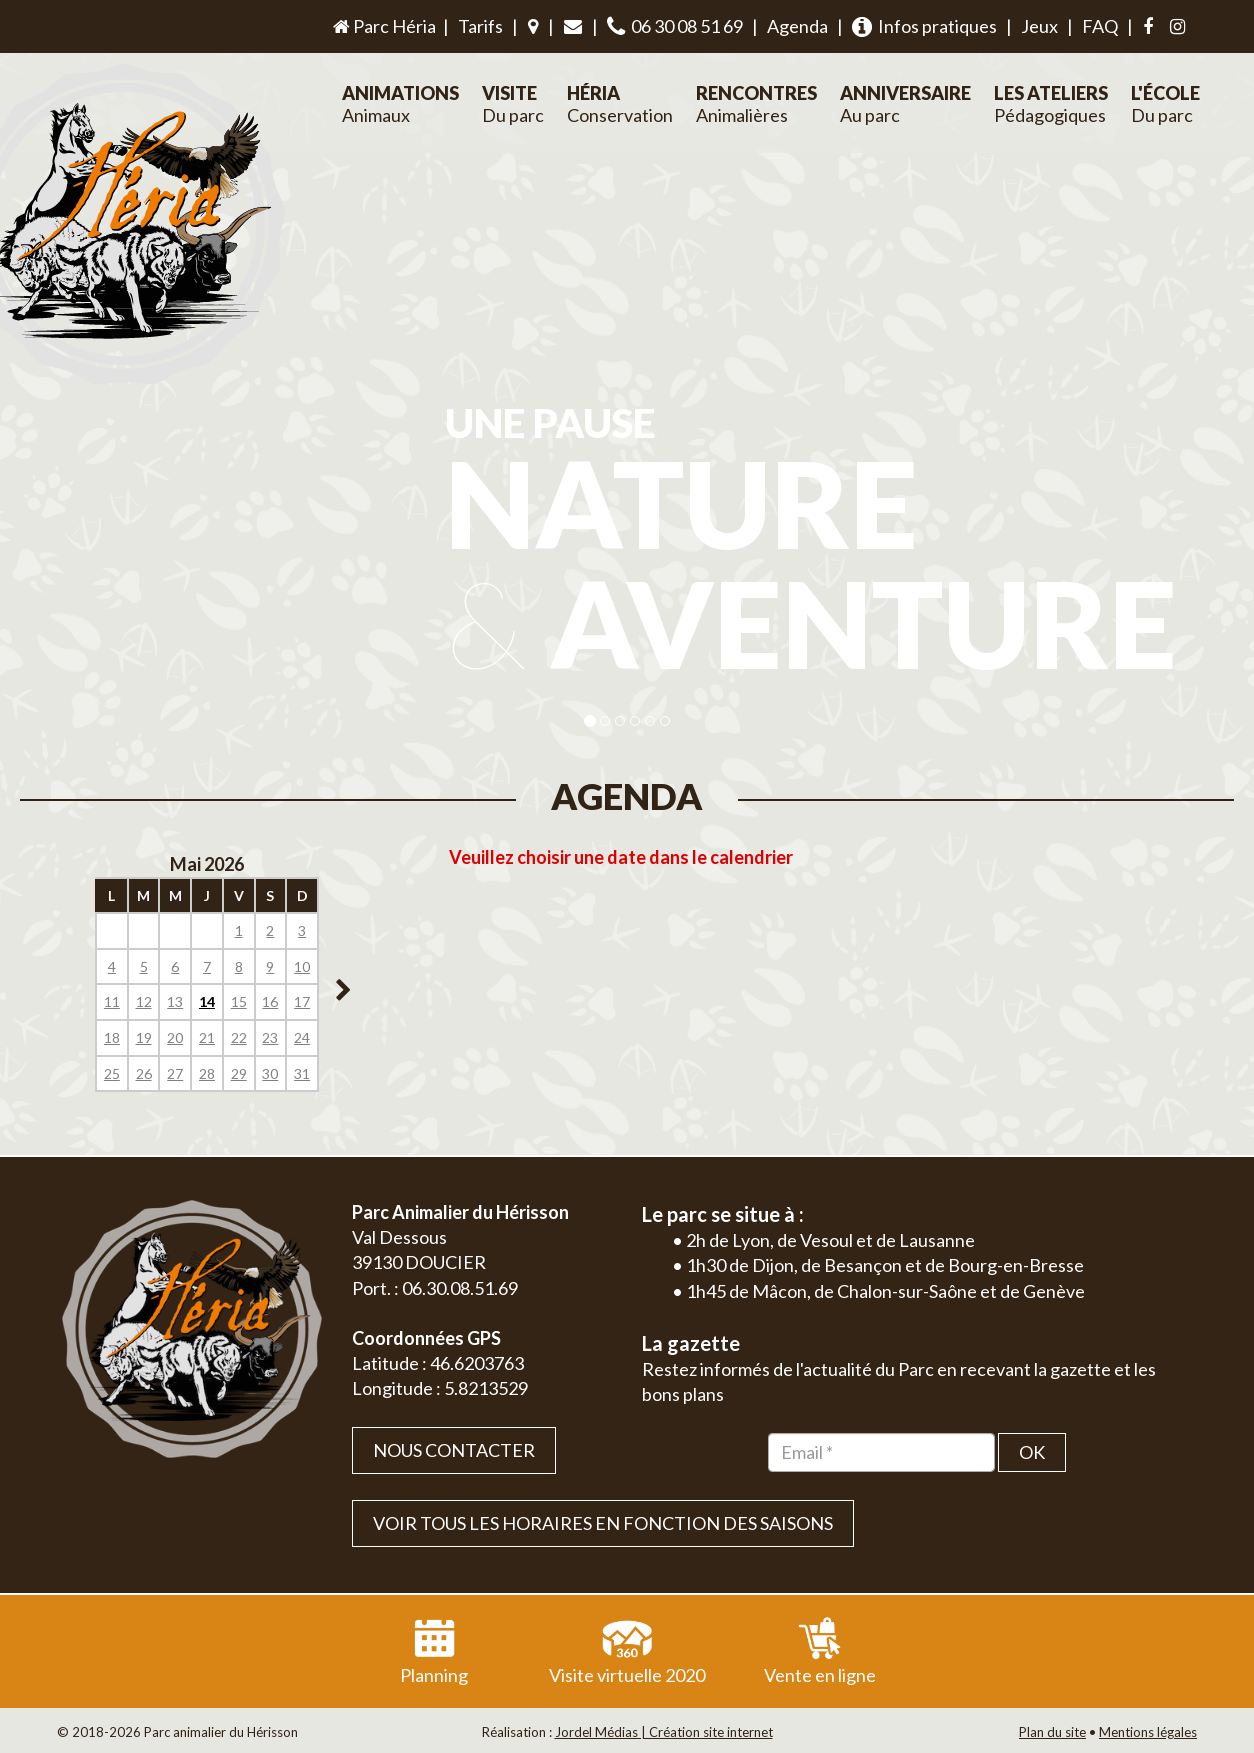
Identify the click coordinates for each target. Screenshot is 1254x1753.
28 (207, 1073)
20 (175, 1037)
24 (302, 1037)
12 (144, 1001)
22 (239, 1037)
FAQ (1100, 26)
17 (302, 1001)
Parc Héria (383, 26)
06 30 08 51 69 (675, 26)
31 (302, 1073)
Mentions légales (1148, 1732)
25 (112, 1073)
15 (239, 1001)
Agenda (797, 26)
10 (302, 966)
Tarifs (480, 26)
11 (112, 1001)
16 (270, 1001)
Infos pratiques (924, 26)
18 (112, 1037)
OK (1032, 1452)
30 (270, 1073)
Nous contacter (454, 1450)
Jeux (1039, 26)
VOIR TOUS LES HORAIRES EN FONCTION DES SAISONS (603, 1523)
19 (144, 1037)
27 (175, 1073)
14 (207, 1001)
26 (144, 1073)
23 (270, 1037)
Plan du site (1052, 1732)
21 (207, 1037)
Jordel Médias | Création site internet (664, 1732)
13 (175, 1001)
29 (239, 1073)
